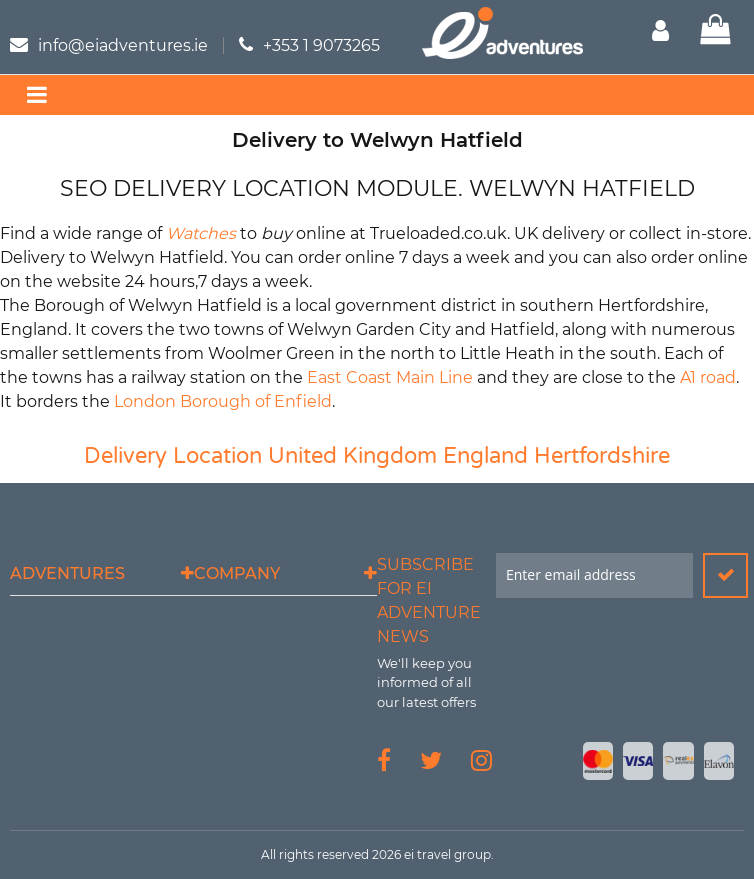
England (485, 456)
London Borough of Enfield (223, 401)
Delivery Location (173, 456)
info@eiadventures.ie (123, 45)
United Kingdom (352, 456)
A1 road (708, 377)
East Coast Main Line (390, 377)
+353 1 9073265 (321, 45)
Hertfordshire (602, 456)
